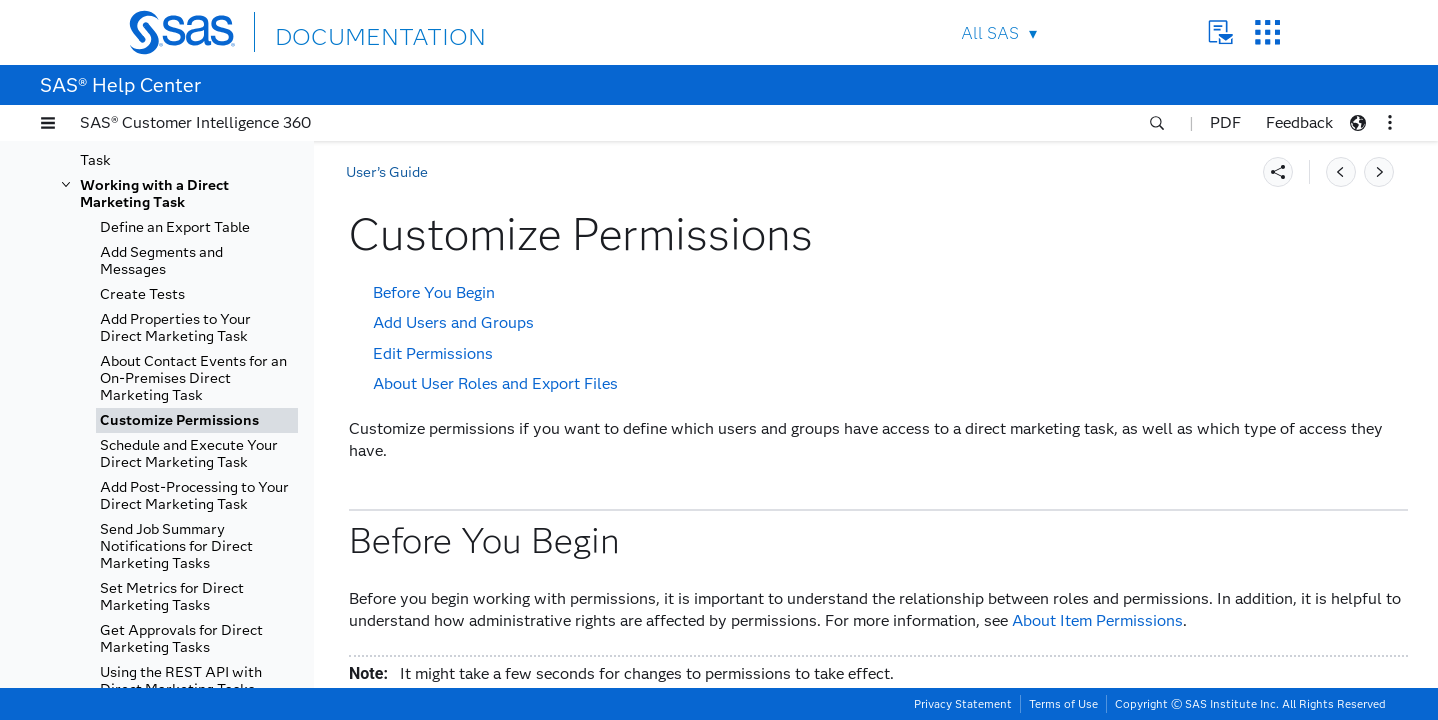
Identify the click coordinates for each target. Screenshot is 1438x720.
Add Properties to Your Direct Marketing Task (175, 328)
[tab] (197, 420)
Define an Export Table (175, 227)
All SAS (990, 33)
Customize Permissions (179, 420)
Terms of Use (1063, 704)
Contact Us (1220, 32)
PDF (1225, 122)
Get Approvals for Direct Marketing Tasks (181, 639)
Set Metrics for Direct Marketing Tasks (172, 597)
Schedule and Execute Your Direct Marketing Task (189, 454)
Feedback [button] (1299, 122)
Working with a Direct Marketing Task (154, 194)
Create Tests (142, 294)
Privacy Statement (963, 704)
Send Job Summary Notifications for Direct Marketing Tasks (176, 546)
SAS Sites (1267, 32)
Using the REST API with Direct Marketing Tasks (181, 681)
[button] (48, 123)
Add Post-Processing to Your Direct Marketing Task (194, 496)
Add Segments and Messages (161, 261)
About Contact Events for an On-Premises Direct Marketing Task (193, 378)
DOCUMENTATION (348, 31)
